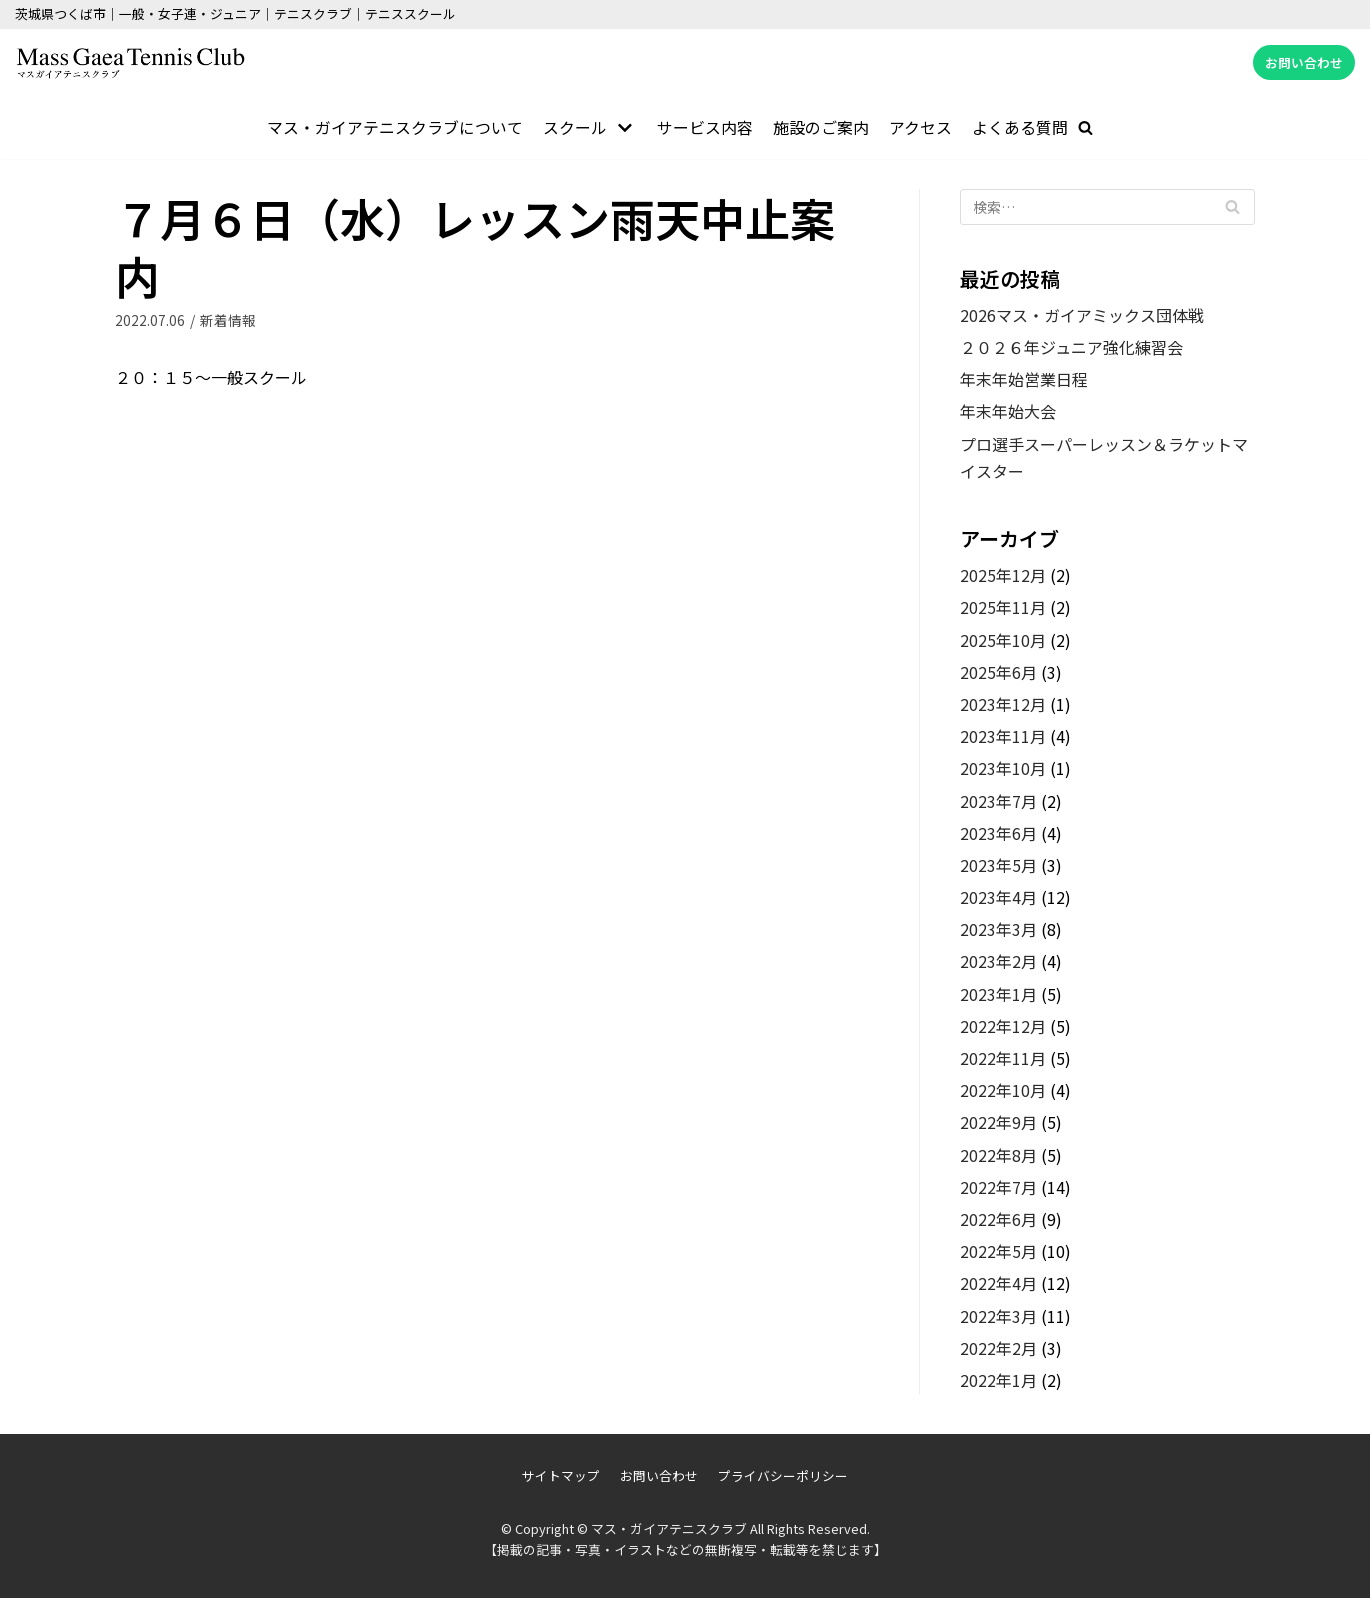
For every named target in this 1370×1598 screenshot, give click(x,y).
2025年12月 (1003, 575)
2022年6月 (998, 1219)
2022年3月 (998, 1316)
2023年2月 (998, 962)
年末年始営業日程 (1024, 379)
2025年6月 (998, 672)
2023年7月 (998, 801)
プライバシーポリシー (783, 1476)
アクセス (921, 127)
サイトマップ (561, 1476)
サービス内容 (706, 127)
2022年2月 (998, 1348)
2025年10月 (1003, 640)
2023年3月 (998, 929)
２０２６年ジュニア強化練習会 (1071, 347)
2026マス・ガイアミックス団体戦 (1082, 315)
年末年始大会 (1008, 412)
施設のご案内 (822, 127)
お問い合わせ (1304, 62)
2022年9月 (998, 1123)
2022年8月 (998, 1155)
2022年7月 (998, 1187)
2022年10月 (1003, 1090)
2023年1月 (998, 994)
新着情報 (228, 320)
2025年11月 (1003, 608)
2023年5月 (998, 865)
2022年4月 (998, 1284)
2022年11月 (1003, 1058)
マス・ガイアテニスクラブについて (395, 127)
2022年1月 (998, 1380)
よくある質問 (1021, 127)
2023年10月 (1003, 769)
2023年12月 (1003, 704)
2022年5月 (998, 1251)
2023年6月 (998, 833)
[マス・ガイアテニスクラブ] (130, 63)
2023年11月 (1003, 736)
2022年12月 (1003, 1026)
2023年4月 (998, 897)
